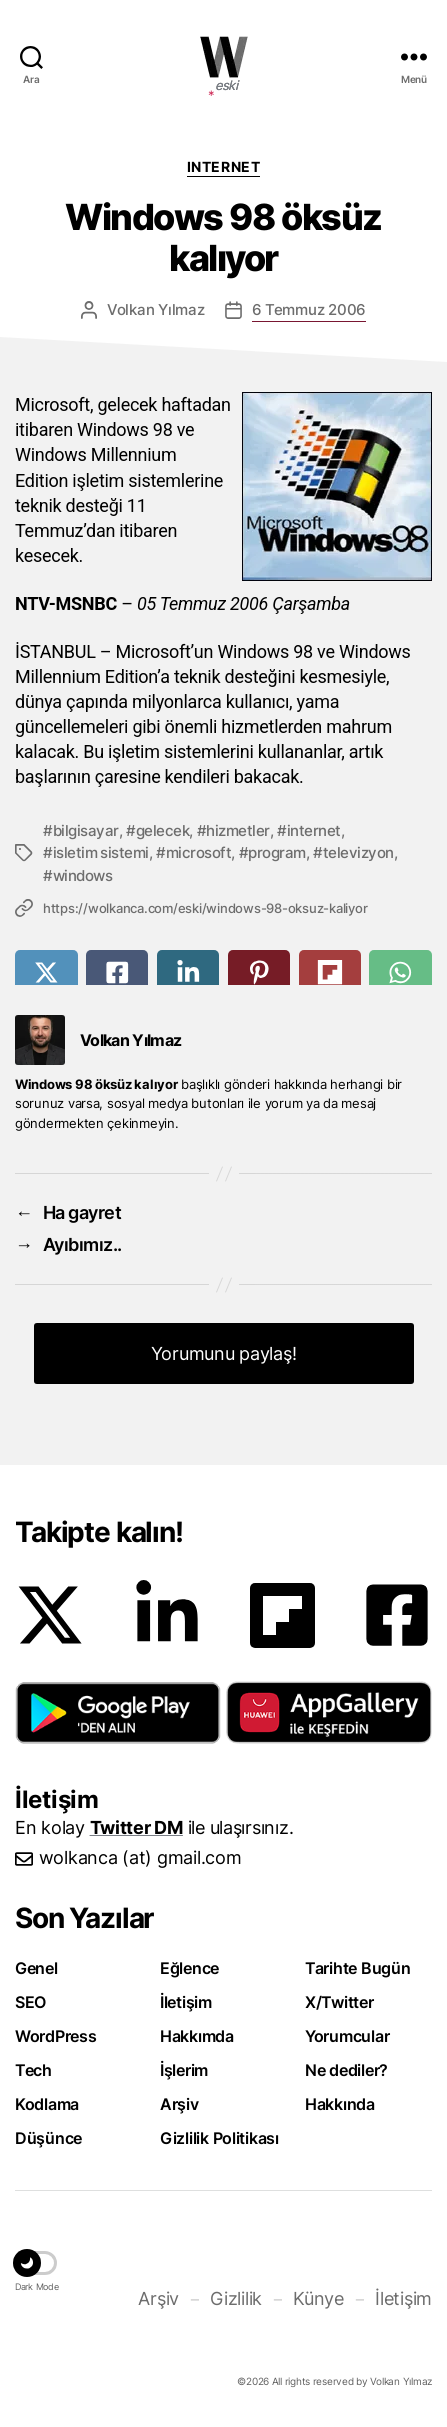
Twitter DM (136, 1827)
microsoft (199, 852)
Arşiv (179, 2104)
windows (83, 875)
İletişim (186, 2002)
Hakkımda (197, 2036)
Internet (223, 166)
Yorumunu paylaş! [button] (224, 1353)
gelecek (163, 830)
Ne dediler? (346, 2070)
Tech (33, 2070)
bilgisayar (86, 830)
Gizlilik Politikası (219, 2138)
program (277, 852)
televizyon (358, 852)
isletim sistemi (101, 852)
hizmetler (238, 830)
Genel (36, 1968)
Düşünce (48, 2138)
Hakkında (340, 2104)
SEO (30, 2002)
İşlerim (184, 2070)
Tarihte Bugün (358, 1968)
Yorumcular (347, 2036)
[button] (118, 1712)
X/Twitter (339, 2002)
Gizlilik (236, 2298)
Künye (318, 2298)
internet (314, 830)
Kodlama (47, 2104)
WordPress (56, 2036)
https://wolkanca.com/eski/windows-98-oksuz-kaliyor (205, 908)
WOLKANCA (224, 57)
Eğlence (189, 1968)
